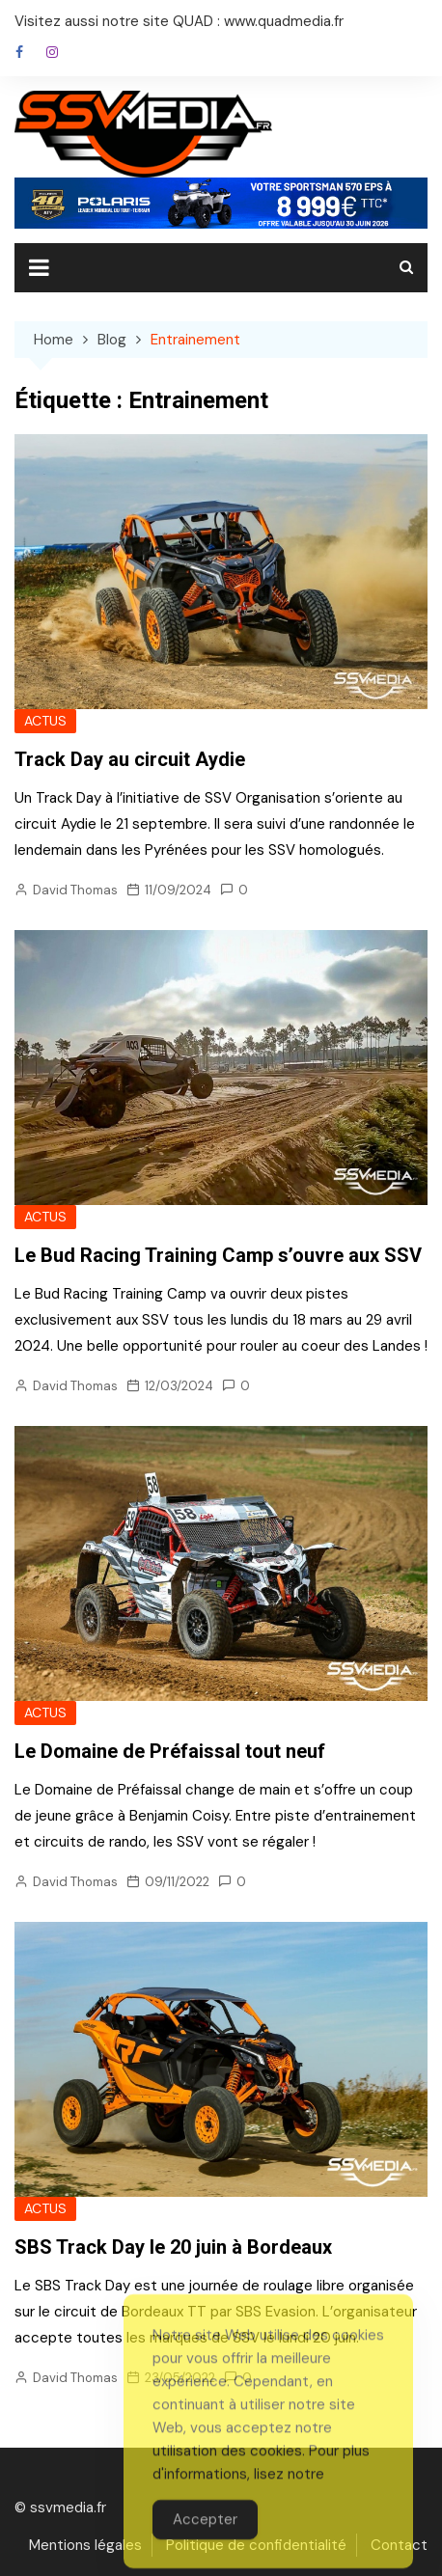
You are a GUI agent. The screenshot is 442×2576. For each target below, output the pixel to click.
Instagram (52, 52)
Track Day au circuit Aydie (129, 759)
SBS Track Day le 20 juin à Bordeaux (173, 2247)
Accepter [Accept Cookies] (205, 2549)
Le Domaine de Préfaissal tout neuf (169, 1751)
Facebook (19, 52)
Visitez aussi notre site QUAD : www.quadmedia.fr (179, 21)
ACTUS (45, 720)
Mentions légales (85, 2545)
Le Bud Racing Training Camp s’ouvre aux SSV (218, 1255)
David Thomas (75, 890)
